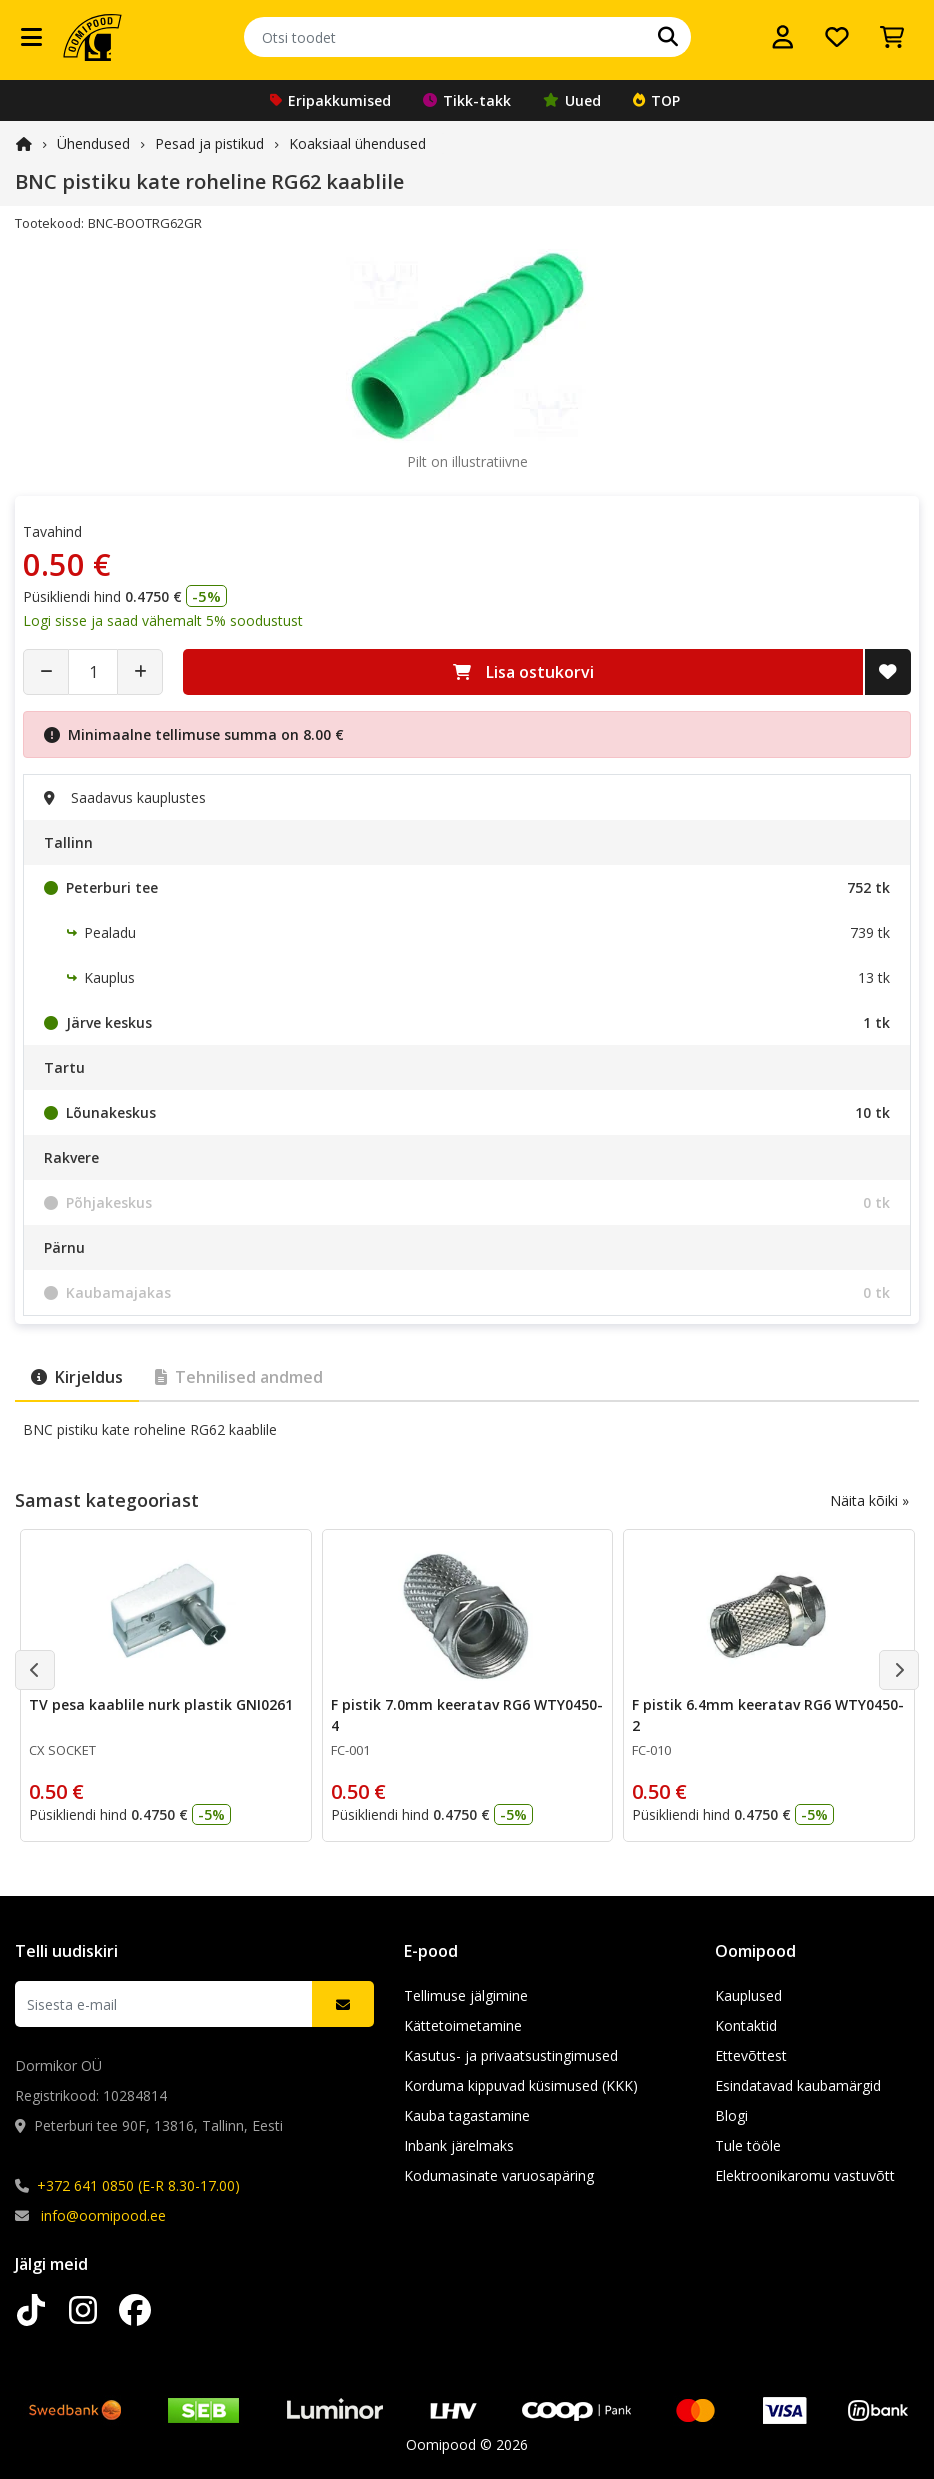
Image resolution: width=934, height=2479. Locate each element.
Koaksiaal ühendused (357, 143)
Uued (572, 100)
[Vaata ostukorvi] (892, 37)
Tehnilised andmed (239, 1377)
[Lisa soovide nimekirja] (888, 672)
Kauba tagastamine (467, 2115)
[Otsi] (668, 37)
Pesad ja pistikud (209, 143)
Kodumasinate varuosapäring (499, 2175)
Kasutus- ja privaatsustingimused (511, 2055)
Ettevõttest (751, 2055)
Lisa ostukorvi (523, 672)
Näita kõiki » (869, 1500)
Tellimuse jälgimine (466, 1995)
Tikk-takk (467, 100)
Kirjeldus (77, 1377)
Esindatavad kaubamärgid (798, 2085)
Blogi (731, 2115)
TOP (656, 100)
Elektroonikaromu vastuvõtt (805, 2175)
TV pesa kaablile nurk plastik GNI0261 (161, 1704)
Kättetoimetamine (463, 2025)
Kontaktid (746, 2025)
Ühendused (93, 143)
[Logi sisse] (783, 37)
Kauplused (748, 1995)
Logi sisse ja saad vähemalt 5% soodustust (163, 620)
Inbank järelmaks (459, 2145)
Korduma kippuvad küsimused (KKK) (521, 2085)
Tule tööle (748, 2145)
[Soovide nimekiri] (837, 37)
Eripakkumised (330, 100)
